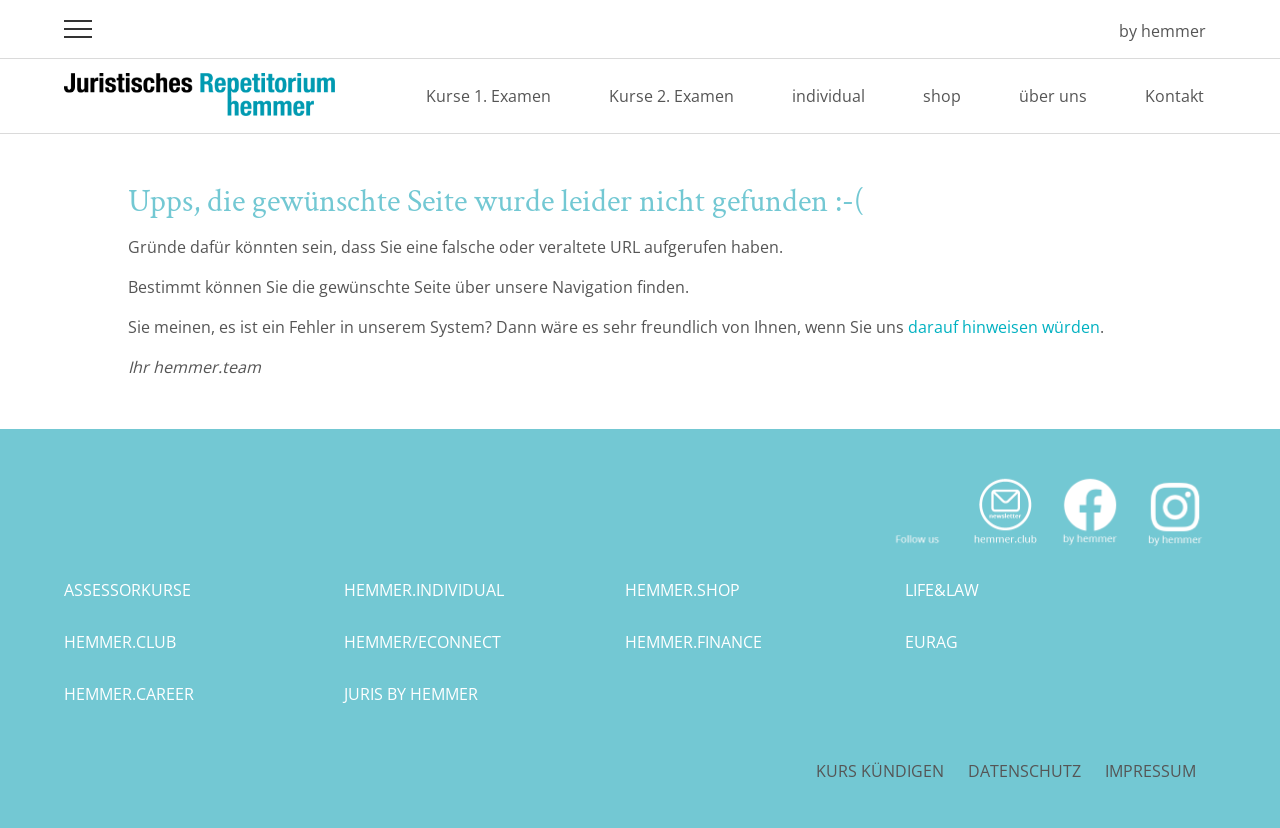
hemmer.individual (424, 590)
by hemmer (1162, 31)
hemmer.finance (693, 642)
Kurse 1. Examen (488, 96)
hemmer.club (120, 642)
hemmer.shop (682, 590)
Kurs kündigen (880, 771)
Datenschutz (1024, 771)
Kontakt (1174, 96)
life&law (942, 590)
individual (828, 96)
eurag (931, 642)
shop (942, 96)
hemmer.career (129, 694)
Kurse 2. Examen (671, 96)
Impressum (1150, 771)
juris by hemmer (411, 694)
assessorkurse (127, 590)
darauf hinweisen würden (1004, 327)
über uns (1053, 96)
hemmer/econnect (422, 642)
